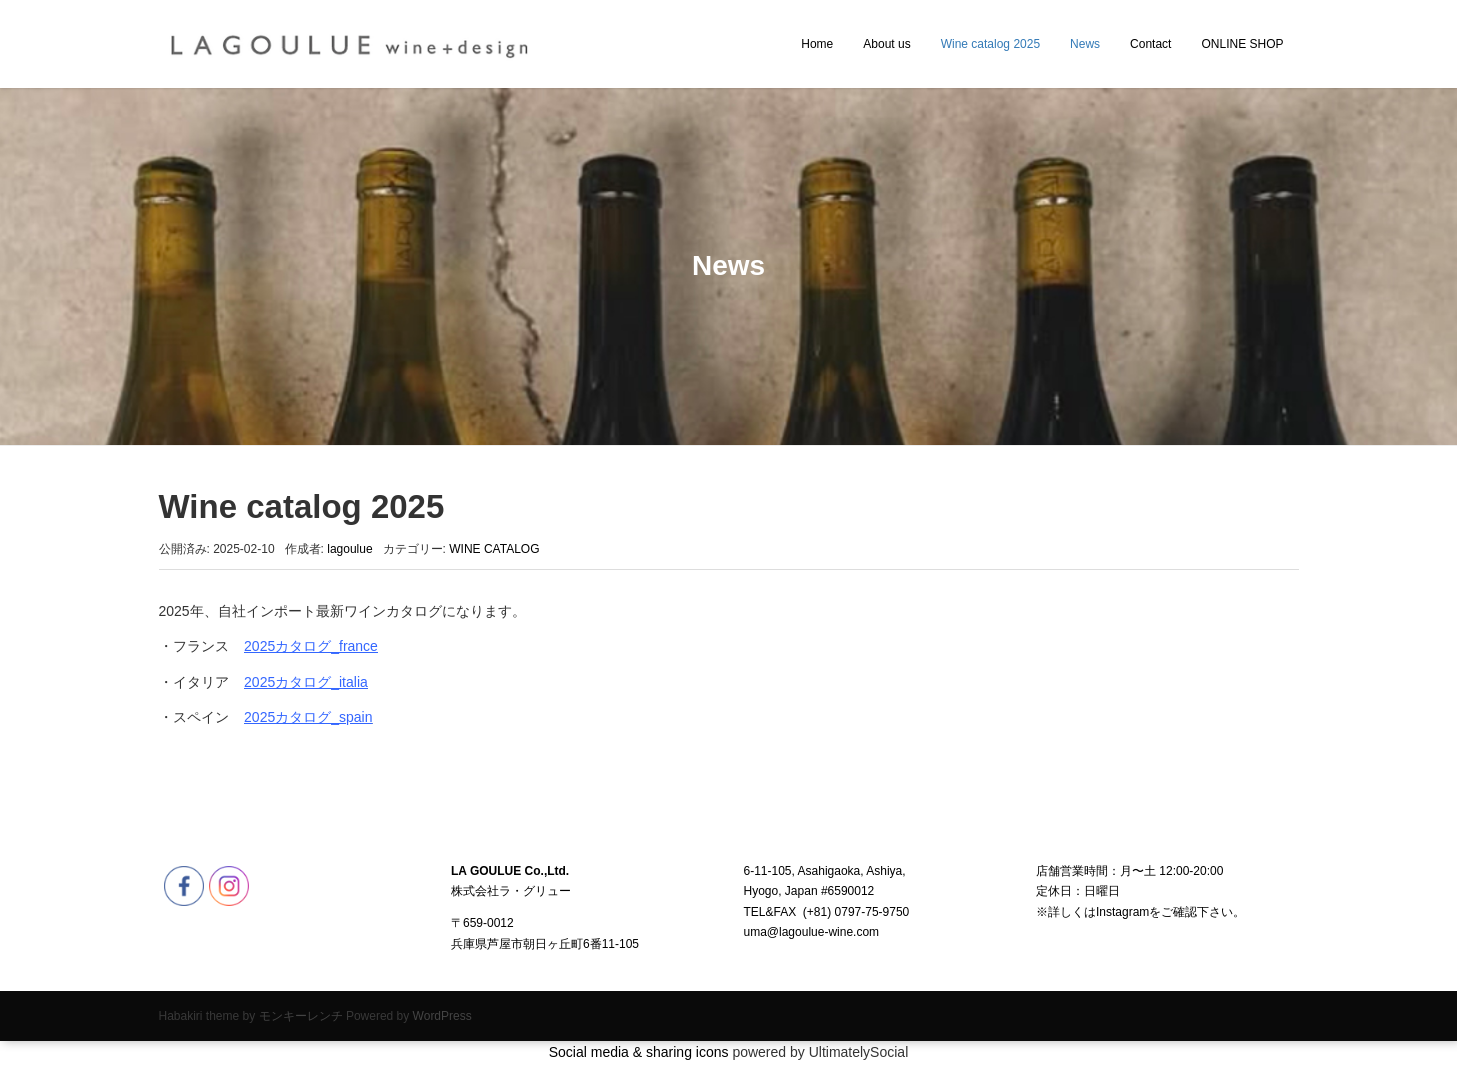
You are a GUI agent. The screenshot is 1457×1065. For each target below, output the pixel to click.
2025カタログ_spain (308, 717)
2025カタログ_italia (306, 682)
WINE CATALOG (494, 549)
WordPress (442, 1016)
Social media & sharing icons (641, 1052)
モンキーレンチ (301, 1016)
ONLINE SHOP (1242, 44)
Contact (1150, 44)
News (1085, 44)
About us (886, 44)
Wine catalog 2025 (990, 44)
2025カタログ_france (311, 646)
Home (817, 44)
